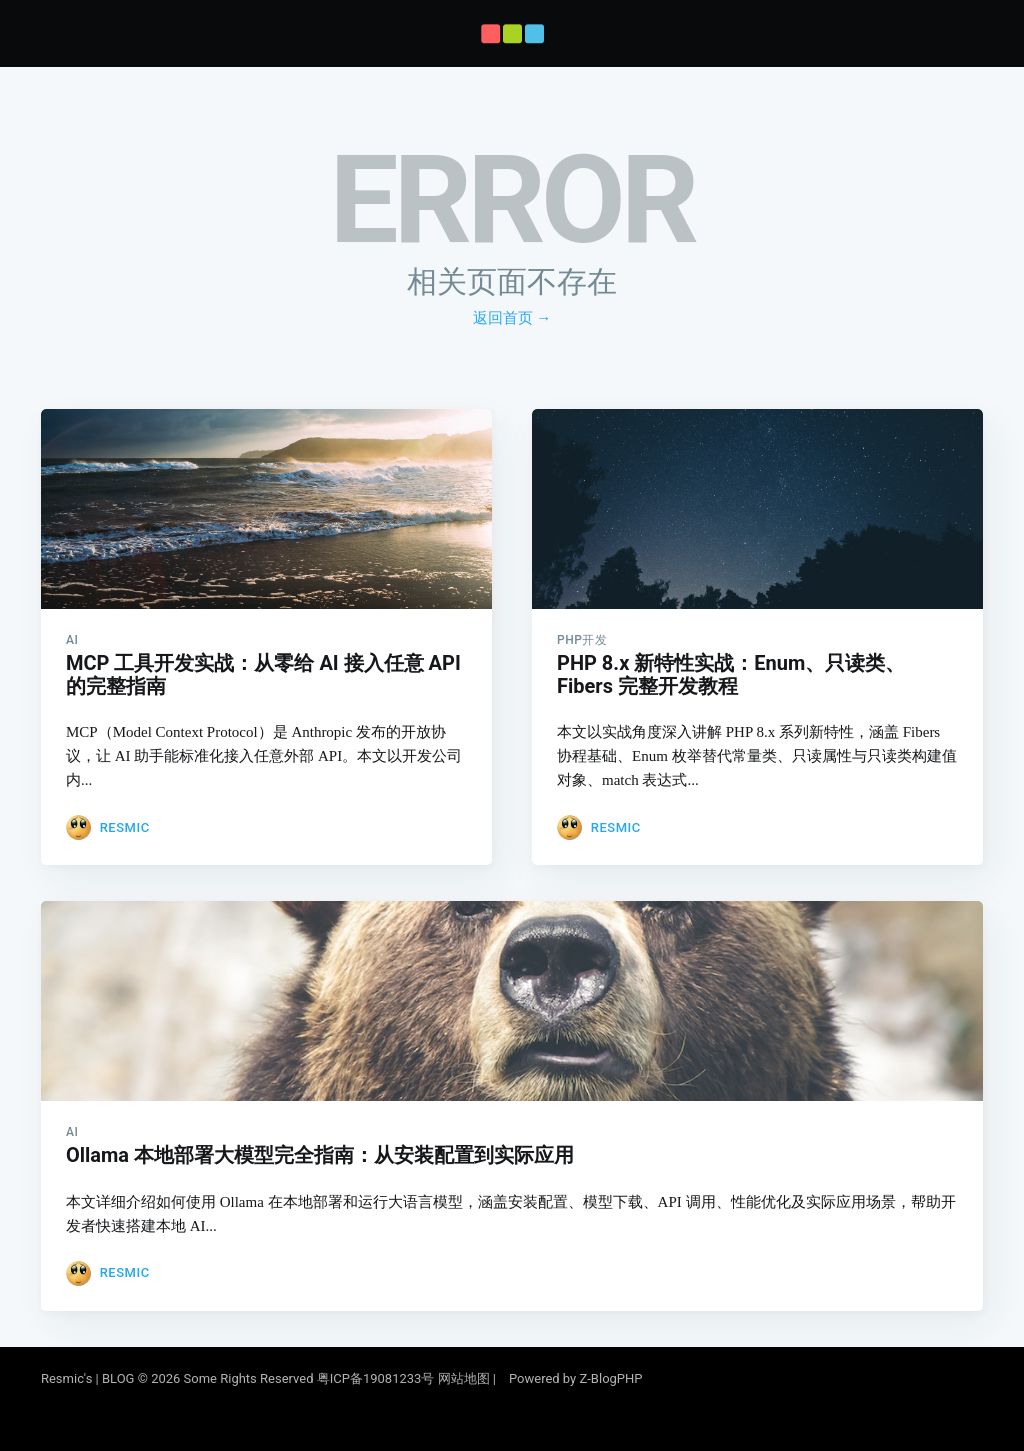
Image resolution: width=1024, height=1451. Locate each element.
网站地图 (464, 1378)
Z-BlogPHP (610, 1378)
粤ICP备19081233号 (376, 1378)
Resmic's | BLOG (89, 1378)
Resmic (125, 819)
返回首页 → (512, 318)
